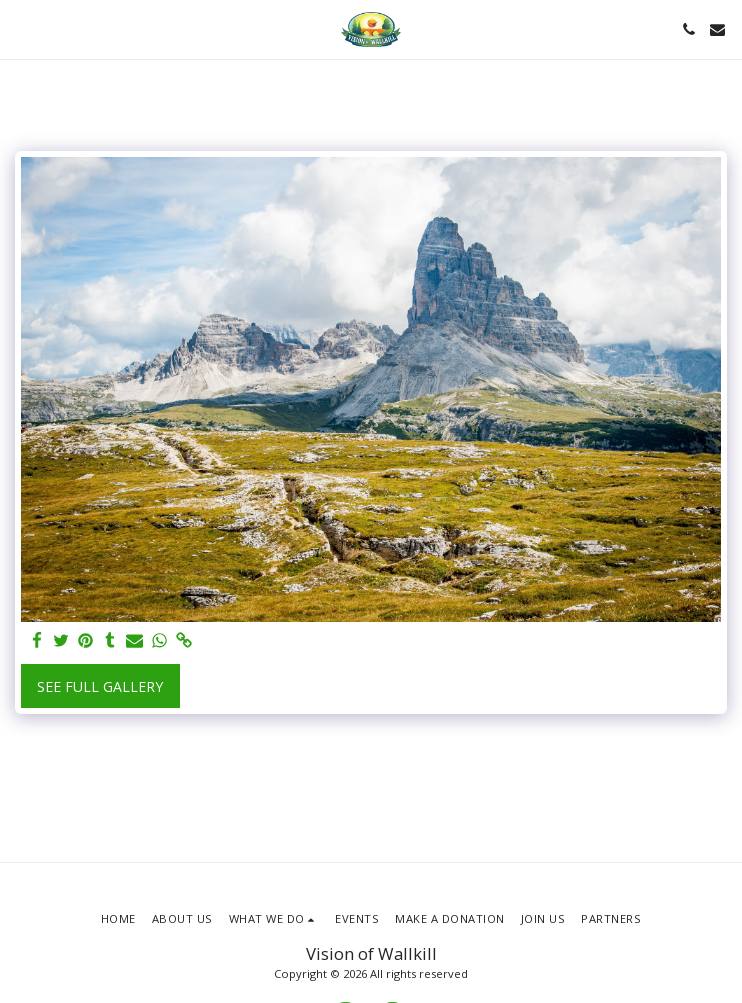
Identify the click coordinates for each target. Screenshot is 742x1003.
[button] (22, 28)
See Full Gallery (100, 686)
